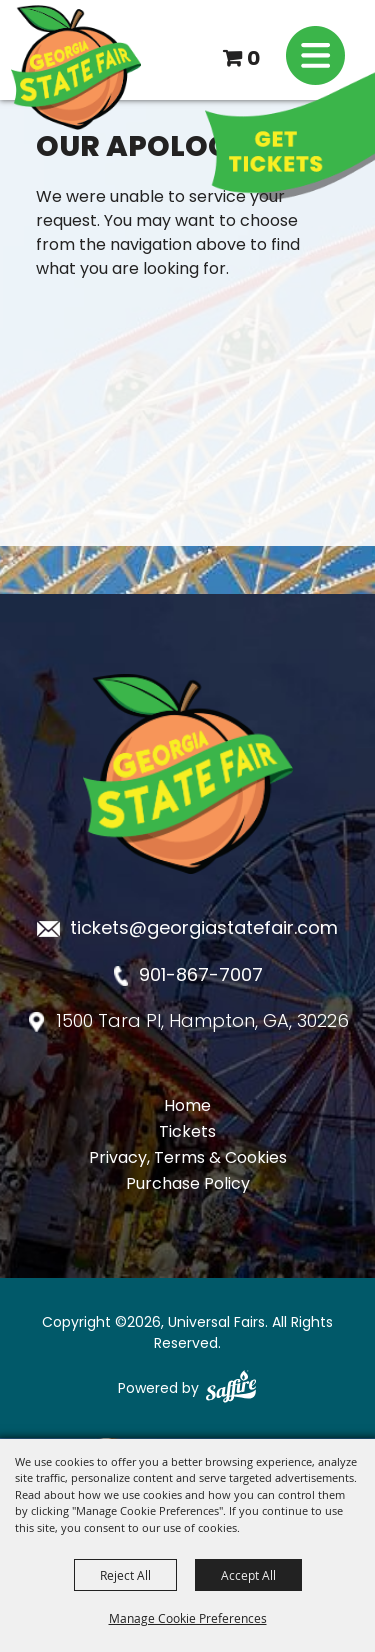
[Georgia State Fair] (188, 890)
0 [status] (253, 60)
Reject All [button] (125, 1575)
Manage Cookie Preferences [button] (188, 1618)
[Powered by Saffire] (231, 1389)
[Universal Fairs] (76, 67)
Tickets (187, 1133)
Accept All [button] (248, 1575)
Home (187, 1107)
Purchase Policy (188, 1185)
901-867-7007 (201, 976)
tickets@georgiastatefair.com (204, 929)
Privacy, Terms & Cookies (188, 1159)
